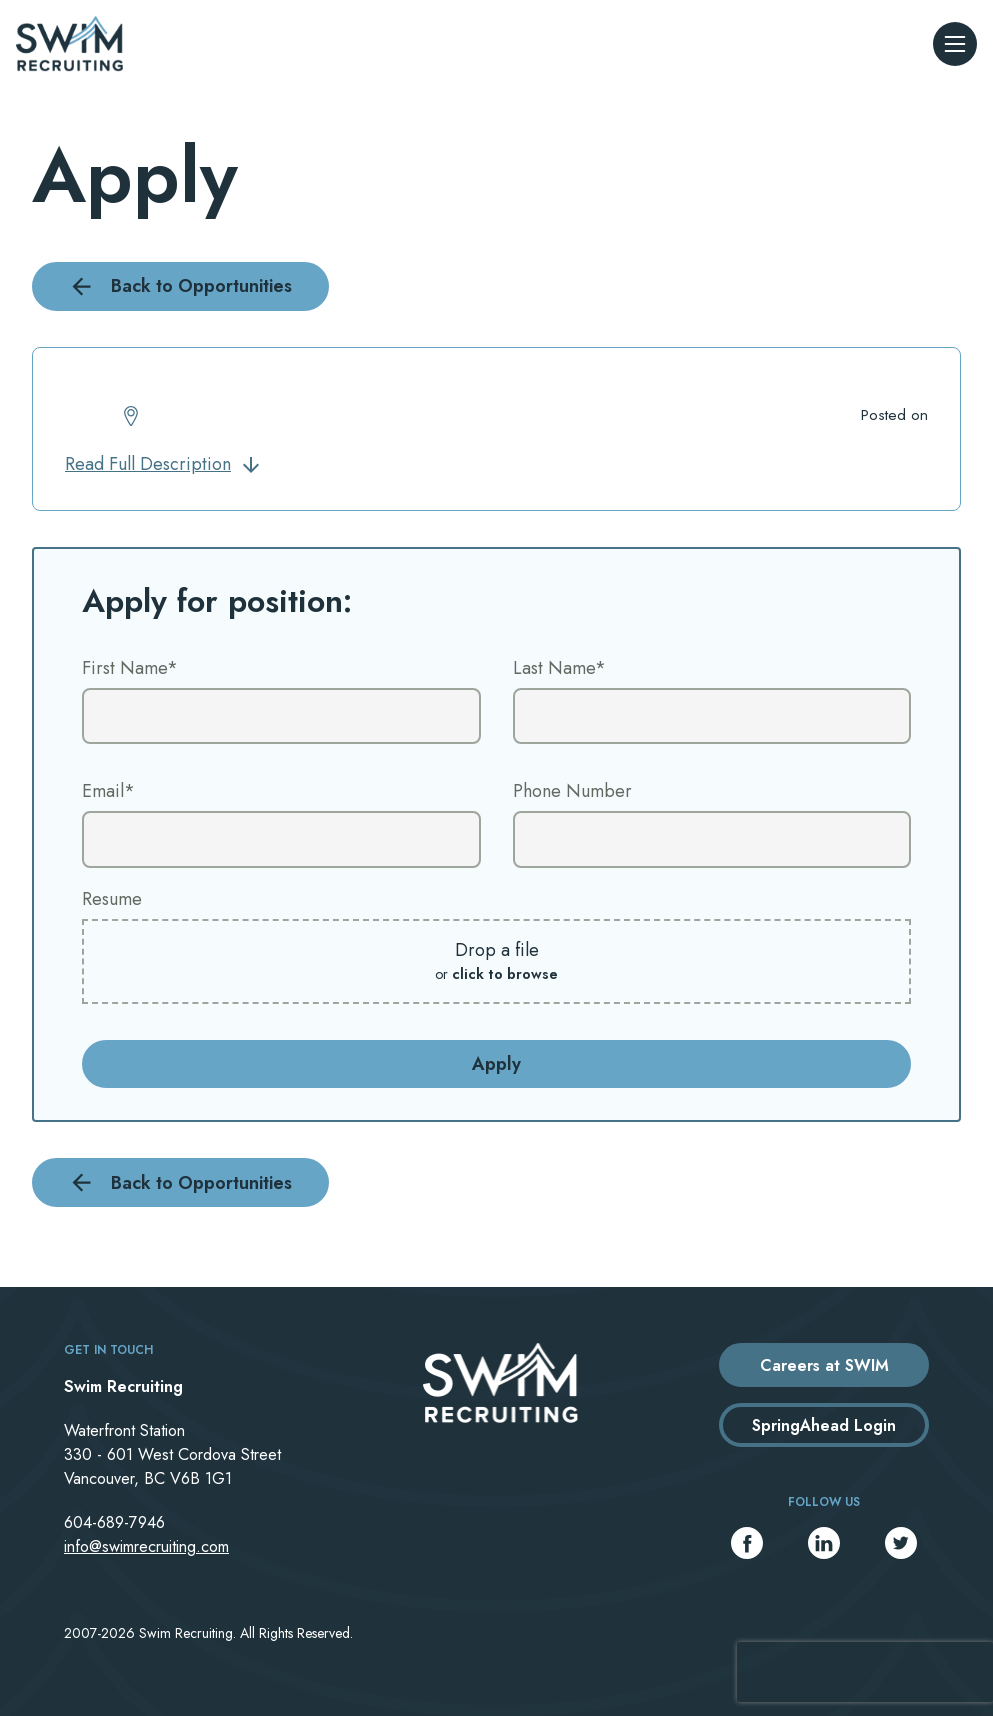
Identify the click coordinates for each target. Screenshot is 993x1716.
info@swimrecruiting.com (146, 1546)
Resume (112, 899)
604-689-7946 (114, 1522)
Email (108, 791)
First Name (130, 668)
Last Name (559, 668)
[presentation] (865, 1672)
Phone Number (572, 791)
